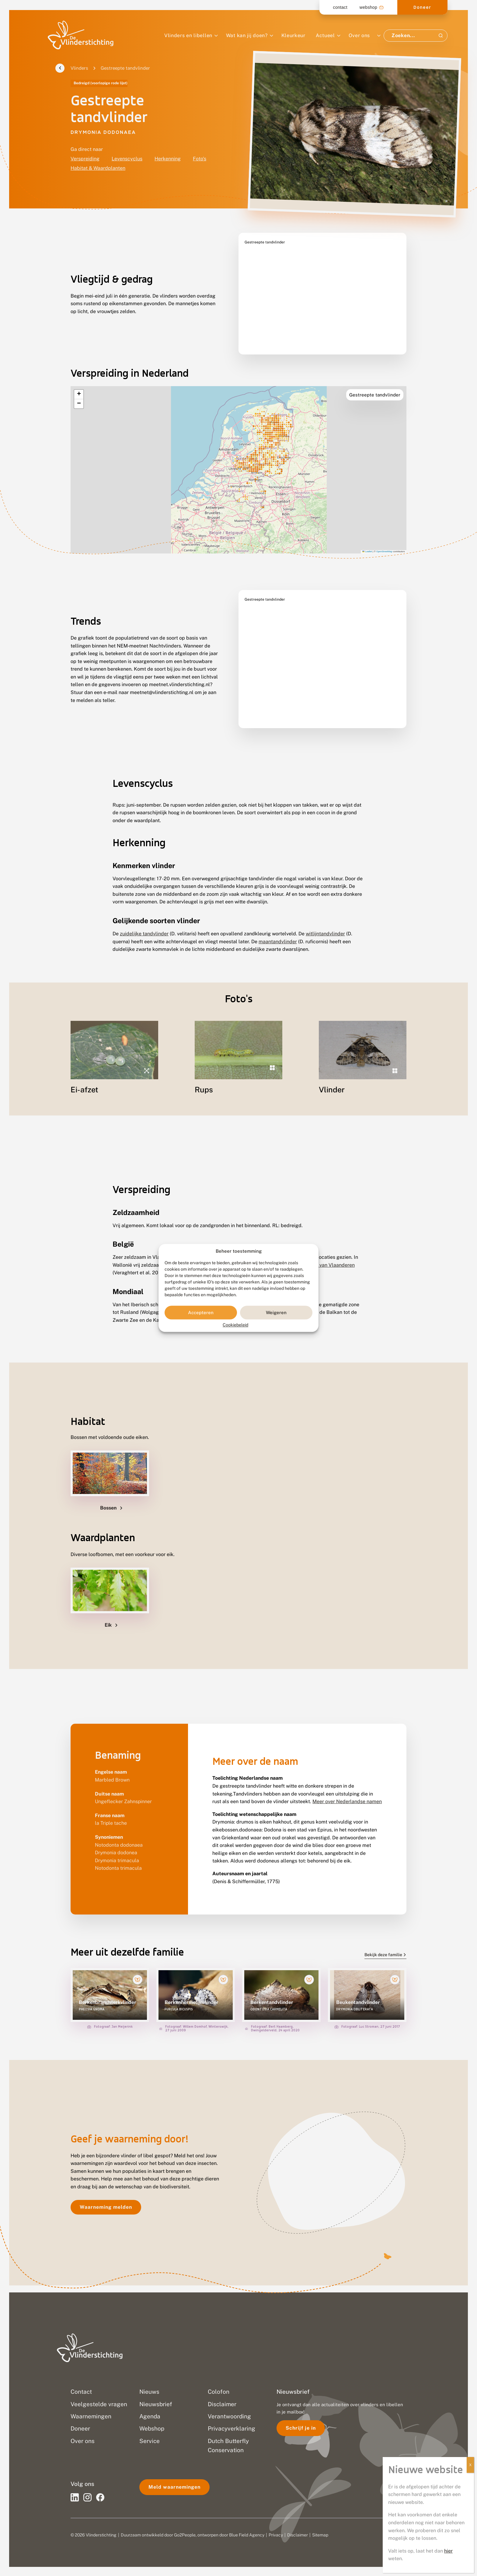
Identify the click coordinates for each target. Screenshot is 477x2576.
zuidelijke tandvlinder (144, 918)
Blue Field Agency (246, 2534)
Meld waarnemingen (174, 2487)
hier (448, 2551)
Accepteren (201, 1312)
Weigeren (276, 1312)
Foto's (199, 159)
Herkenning (168, 159)
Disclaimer (297, 2534)
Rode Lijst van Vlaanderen (325, 1272)
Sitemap (320, 2534)
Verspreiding (85, 159)
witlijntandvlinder (325, 918)
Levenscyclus (127, 159)
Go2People (185, 2534)
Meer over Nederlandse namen (347, 1809)
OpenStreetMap (384, 536)
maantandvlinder (278, 926)
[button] (78, 379)
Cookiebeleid (235, 1325)
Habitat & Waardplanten (98, 168)
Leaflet (367, 536)
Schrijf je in (301, 2428)
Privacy (276, 2534)
